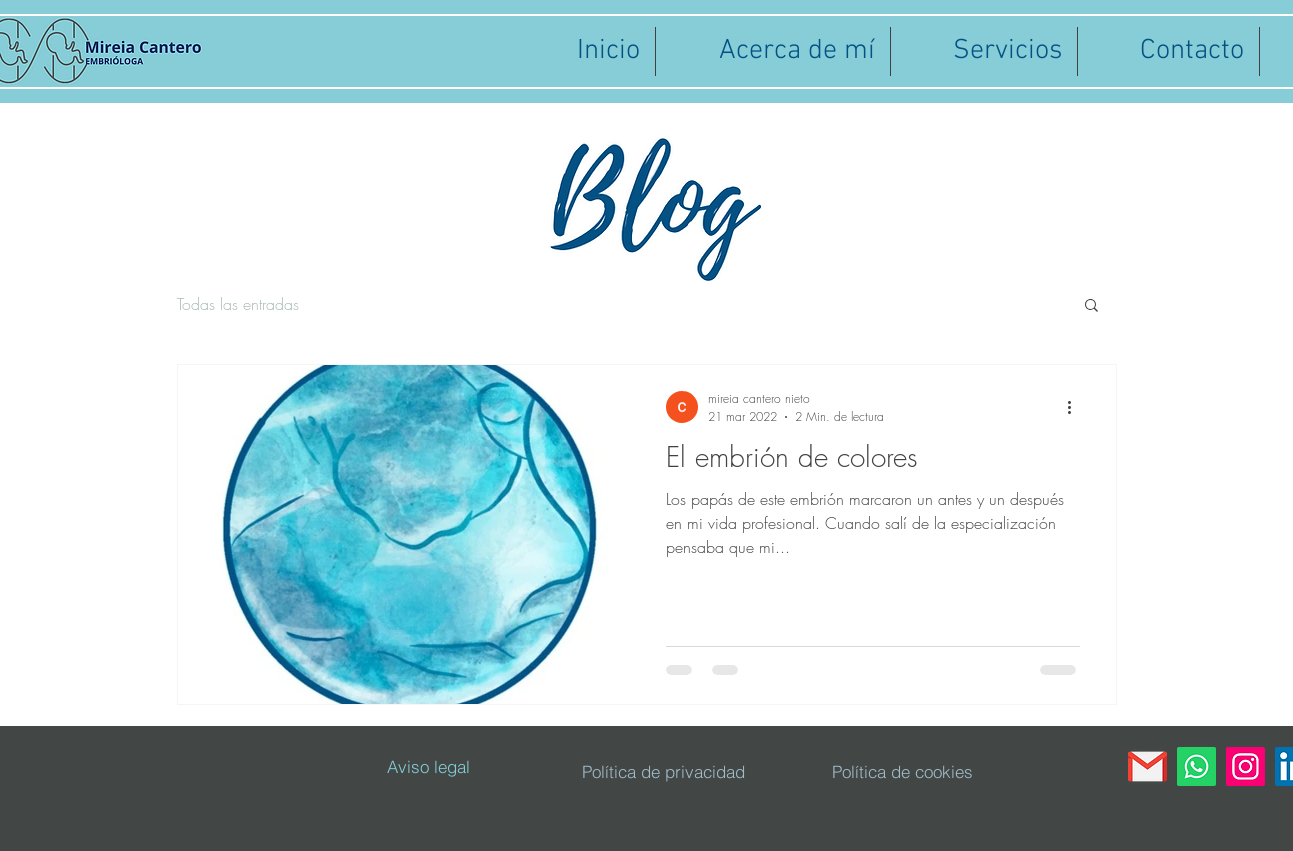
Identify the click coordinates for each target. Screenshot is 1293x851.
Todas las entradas (238, 304)
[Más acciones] (1077, 407)
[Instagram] (1245, 766)
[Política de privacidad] (663, 772)
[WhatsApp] (1196, 766)
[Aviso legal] (429, 767)
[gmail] (1147, 766)
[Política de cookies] (902, 772)
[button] (1091, 306)
